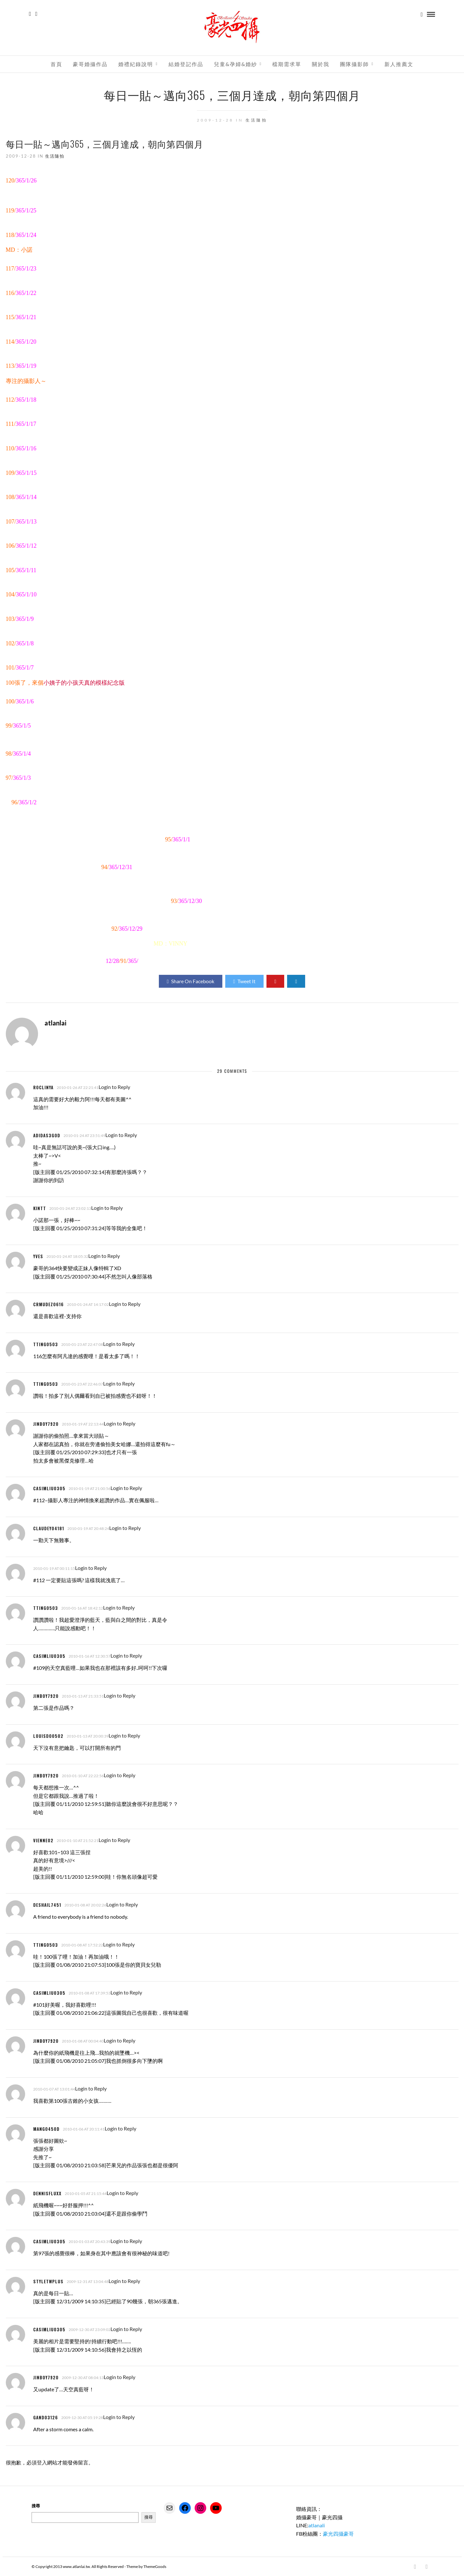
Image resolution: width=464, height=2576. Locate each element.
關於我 (320, 64)
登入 (42, 2462)
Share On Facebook (190, 981)
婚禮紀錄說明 (135, 64)
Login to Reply (114, 1087)
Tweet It (244, 981)
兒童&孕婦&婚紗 (235, 64)
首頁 (56, 64)
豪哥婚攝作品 (90, 64)
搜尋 (36, 2505)
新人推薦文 (398, 64)
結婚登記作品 (186, 64)
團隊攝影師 (354, 64)
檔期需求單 (286, 64)
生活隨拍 (256, 120)
